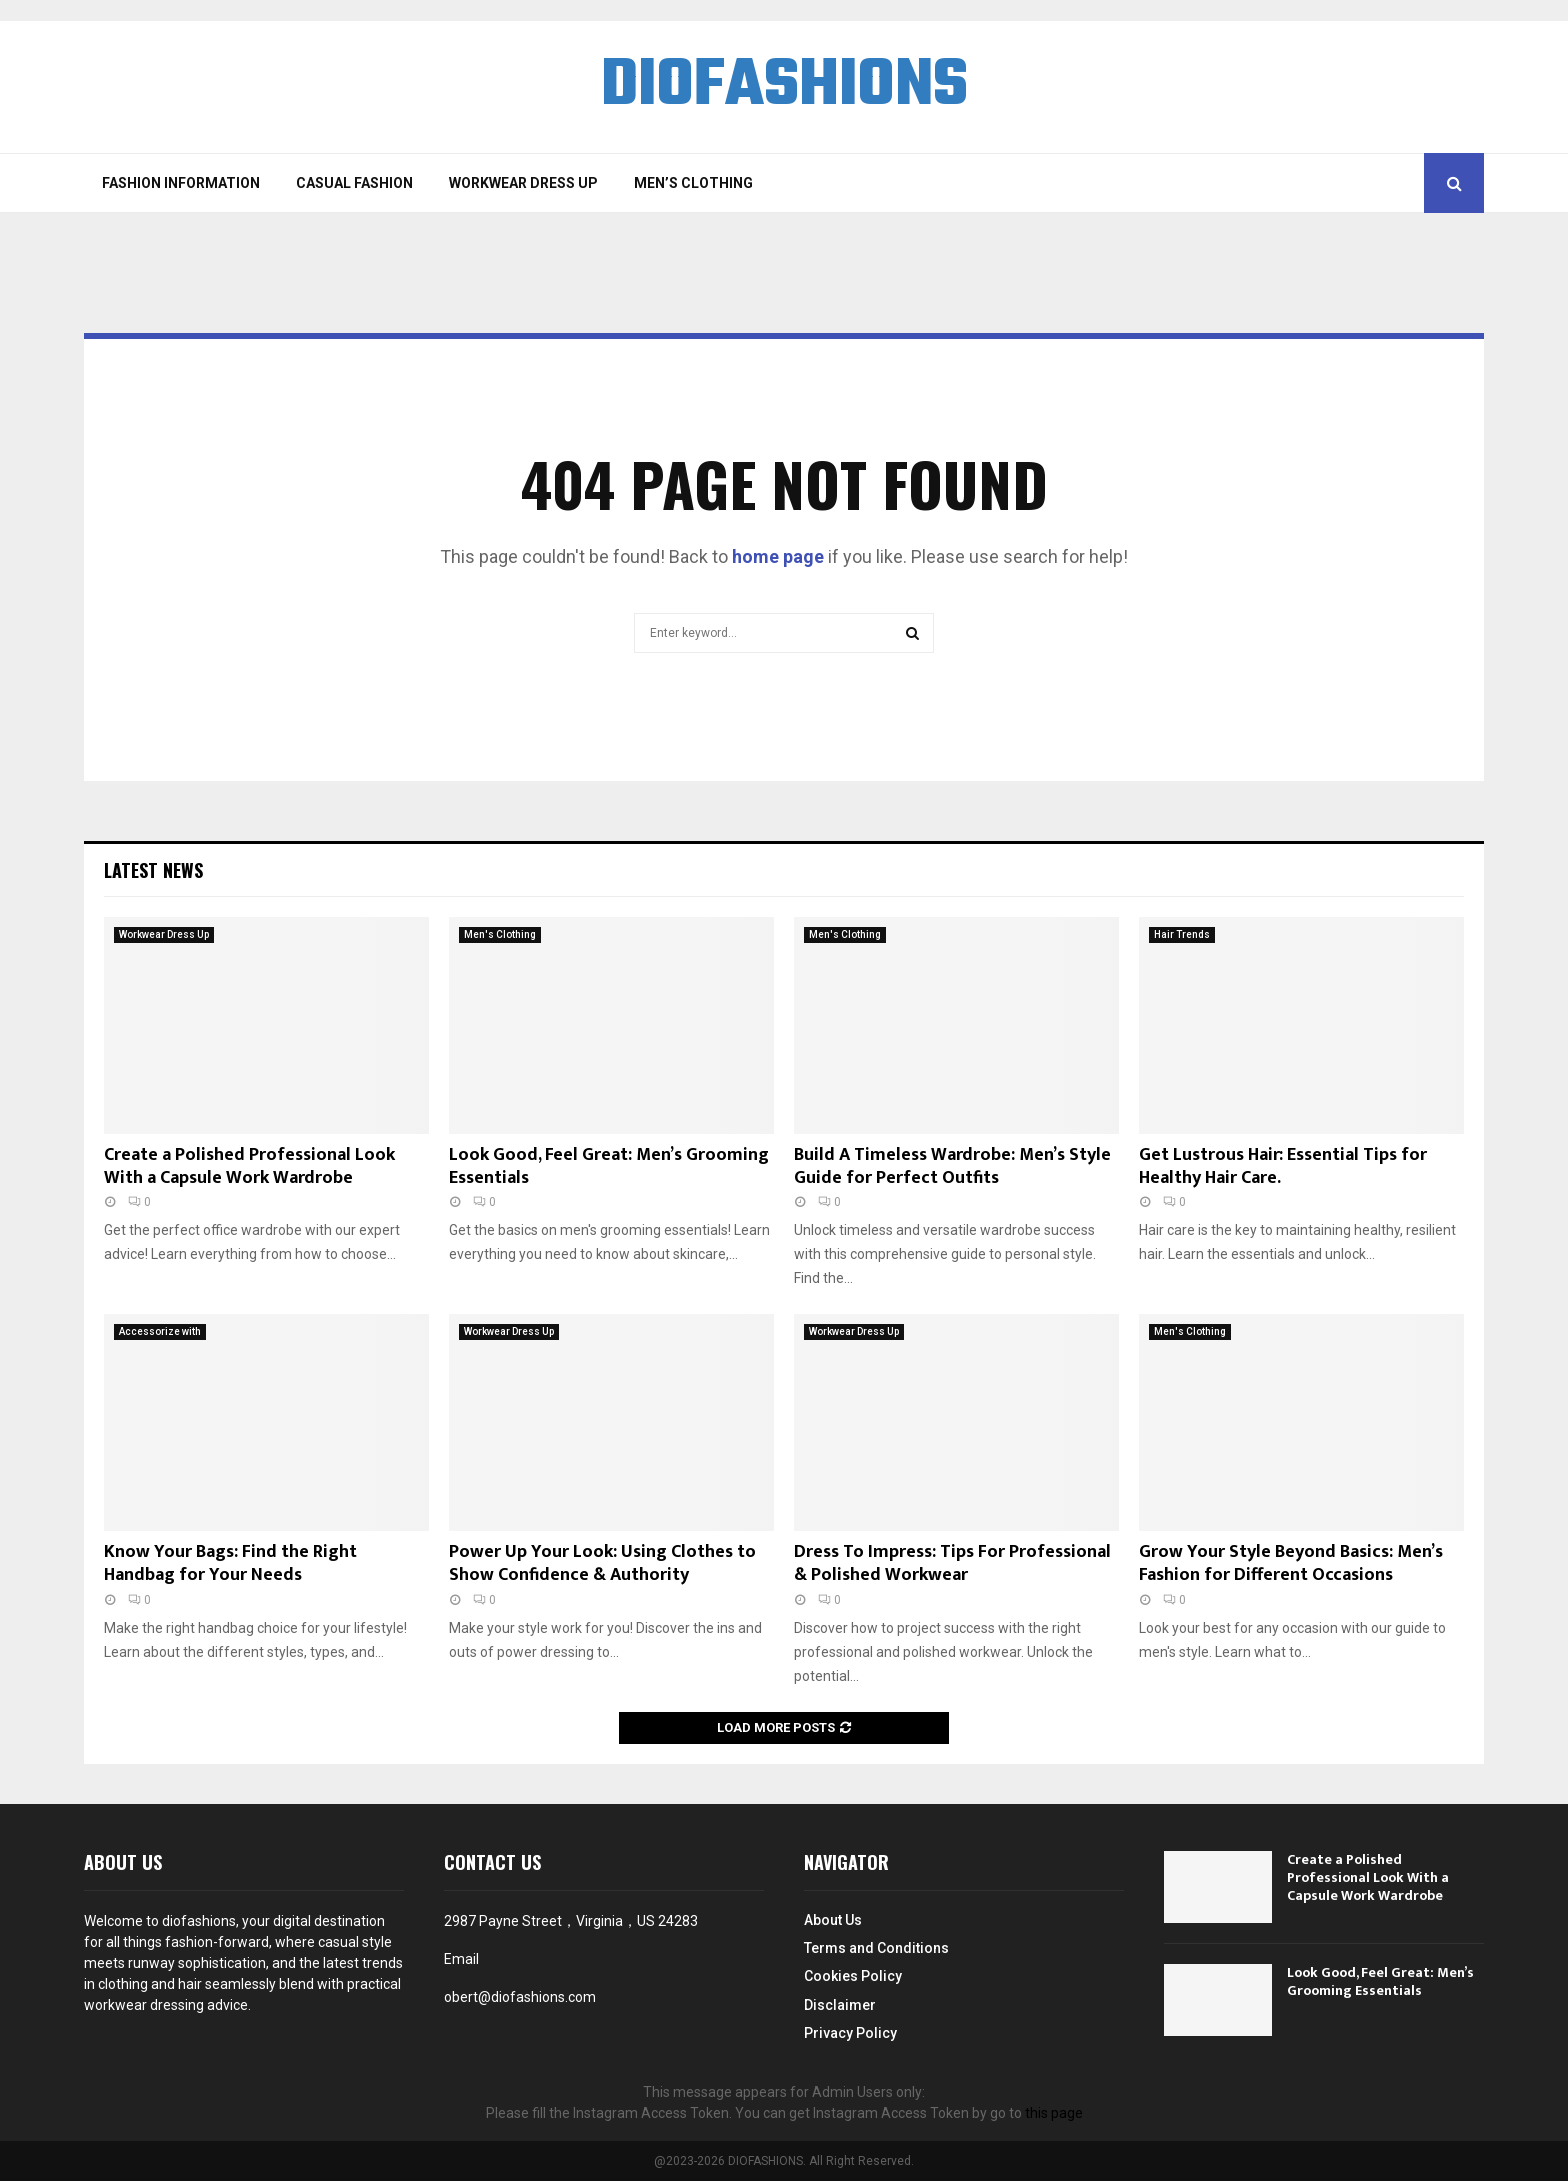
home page (778, 556)
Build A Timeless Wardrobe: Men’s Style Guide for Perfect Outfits (952, 1166)
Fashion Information (181, 183)
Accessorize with (160, 1331)
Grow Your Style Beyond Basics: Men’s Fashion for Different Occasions (1291, 1563)
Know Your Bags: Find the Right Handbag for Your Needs (230, 1563)
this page (1054, 2113)
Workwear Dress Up (523, 183)
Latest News (153, 870)
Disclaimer (840, 2005)
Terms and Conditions (876, 1948)
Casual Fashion (354, 183)
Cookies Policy (853, 1976)
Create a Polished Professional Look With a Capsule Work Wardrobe (249, 1166)
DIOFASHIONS (784, 87)
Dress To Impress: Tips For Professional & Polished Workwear (952, 1563)
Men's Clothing (500, 934)
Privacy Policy (850, 2033)
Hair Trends (1182, 934)
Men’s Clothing (693, 183)
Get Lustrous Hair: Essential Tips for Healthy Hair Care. (1283, 1166)
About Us (833, 1920)
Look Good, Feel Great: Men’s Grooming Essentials (609, 1166)
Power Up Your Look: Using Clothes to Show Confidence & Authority (602, 1563)
